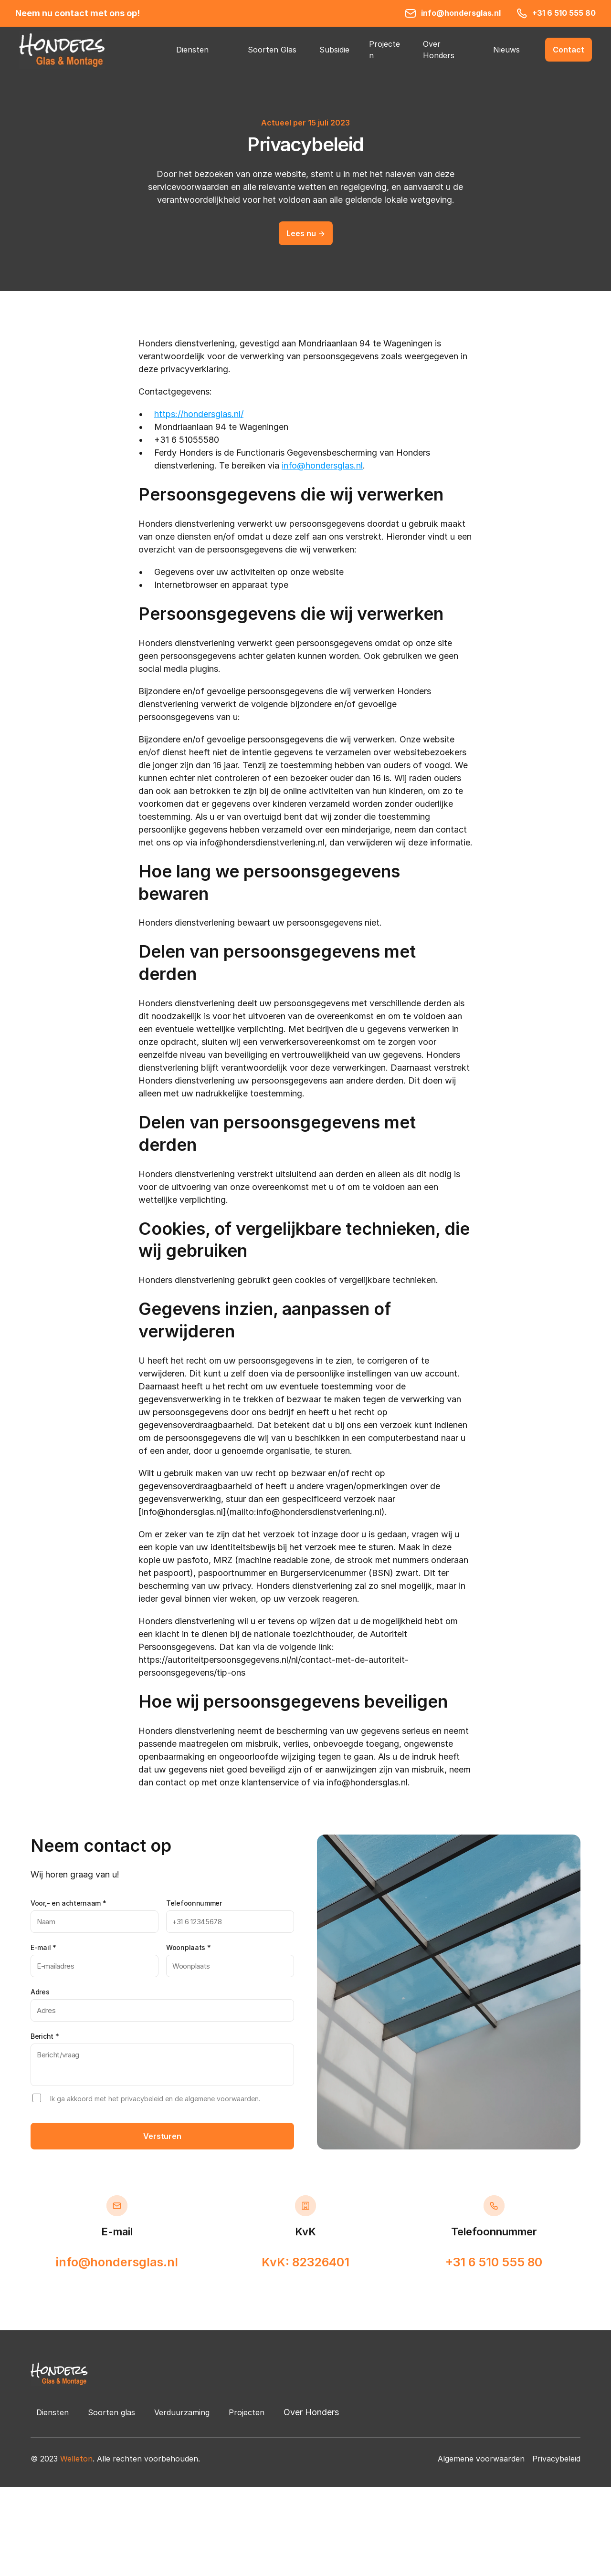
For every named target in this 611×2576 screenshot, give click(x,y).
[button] (568, 50)
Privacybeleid (556, 2458)
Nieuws (506, 49)
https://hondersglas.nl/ (198, 414)
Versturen (162, 2136)
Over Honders (311, 2412)
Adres (40, 1992)
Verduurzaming (182, 2412)
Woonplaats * (188, 1947)
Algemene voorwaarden (481, 2458)
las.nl (353, 465)
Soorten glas (111, 2412)
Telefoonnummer (194, 1903)
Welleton (76, 2458)
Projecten (246, 2412)
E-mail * (43, 1947)
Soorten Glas (272, 49)
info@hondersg (312, 465)
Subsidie (334, 49)
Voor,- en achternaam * (68, 1903)
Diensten (192, 49)
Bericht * (45, 2036)
